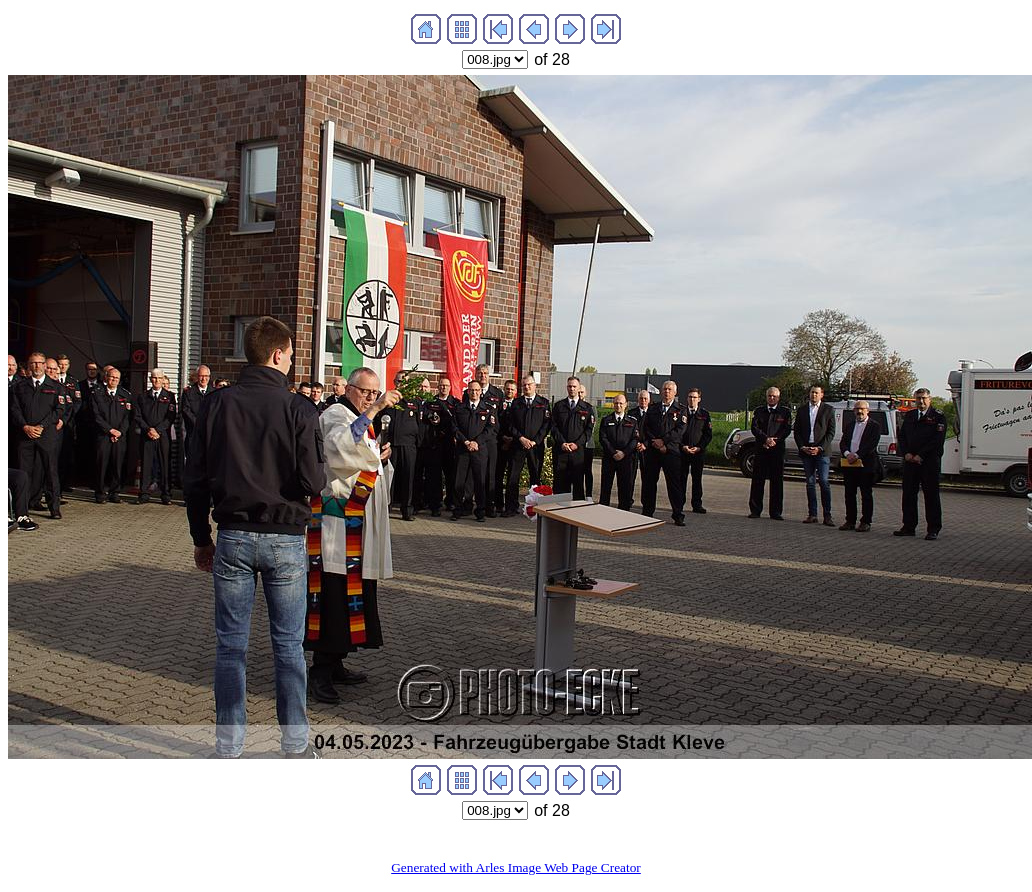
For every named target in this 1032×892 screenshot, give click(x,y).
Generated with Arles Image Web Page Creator (516, 867)
